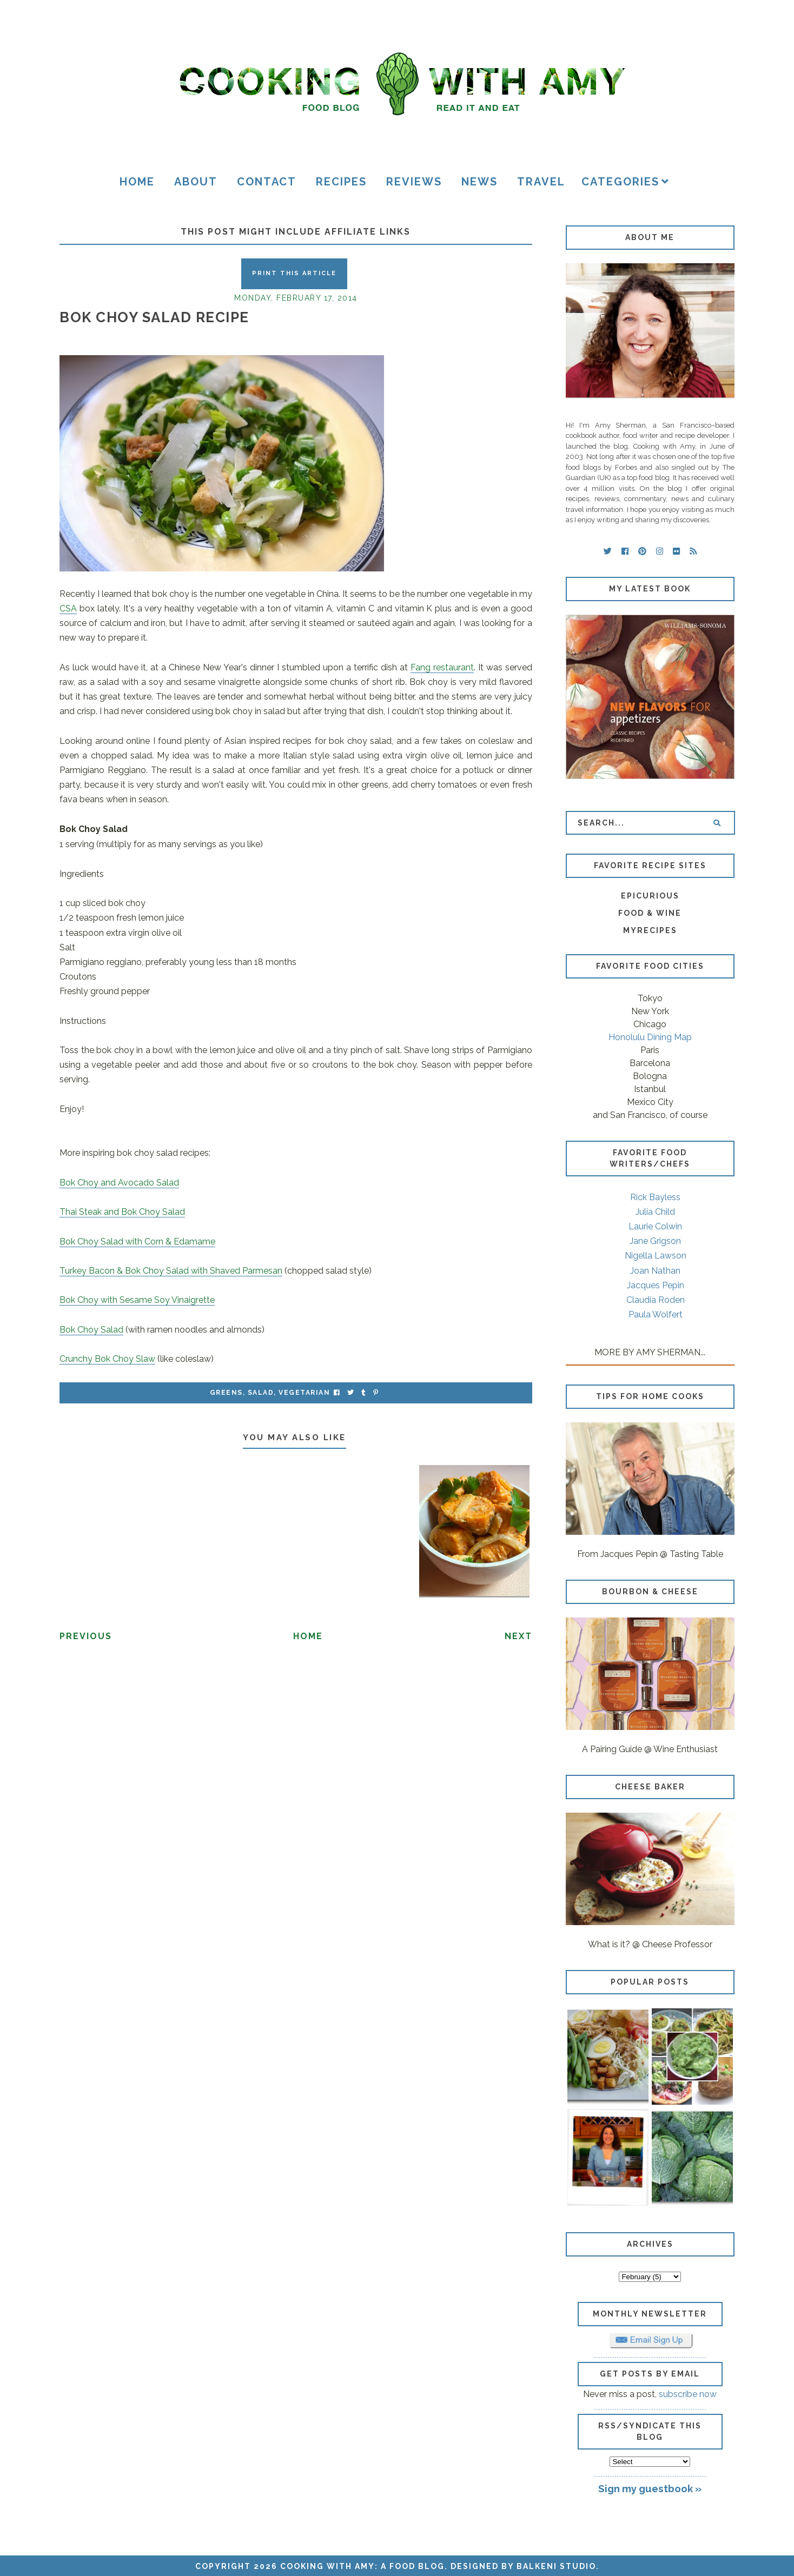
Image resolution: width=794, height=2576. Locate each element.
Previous (85, 1636)
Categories (620, 181)
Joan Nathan (655, 1271)
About (195, 181)
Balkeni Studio (556, 2566)
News (479, 181)
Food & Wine (649, 913)
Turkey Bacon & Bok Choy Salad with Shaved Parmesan (170, 1271)
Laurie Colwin (655, 1226)
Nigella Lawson (655, 1255)
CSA (68, 608)
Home (137, 181)
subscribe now (688, 2394)
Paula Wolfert (655, 1314)
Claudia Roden (655, 1300)
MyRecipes (650, 930)
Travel (541, 181)
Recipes (341, 181)
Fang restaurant (442, 667)
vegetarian (304, 1392)
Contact (266, 181)
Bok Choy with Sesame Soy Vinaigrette (137, 1300)
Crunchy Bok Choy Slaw (107, 1359)
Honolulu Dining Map (650, 1037)
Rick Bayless (655, 1197)
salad (261, 1392)
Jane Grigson (655, 1241)
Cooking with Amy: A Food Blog (362, 2566)
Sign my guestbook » (650, 2488)
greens (226, 1392)
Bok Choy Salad (91, 1329)
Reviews (414, 181)
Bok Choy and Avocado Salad (119, 1182)
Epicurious (650, 895)
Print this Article (294, 273)
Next (518, 1636)
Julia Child (655, 1212)
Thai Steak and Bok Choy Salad (122, 1212)
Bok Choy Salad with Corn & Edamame (137, 1241)
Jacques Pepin (655, 1285)
